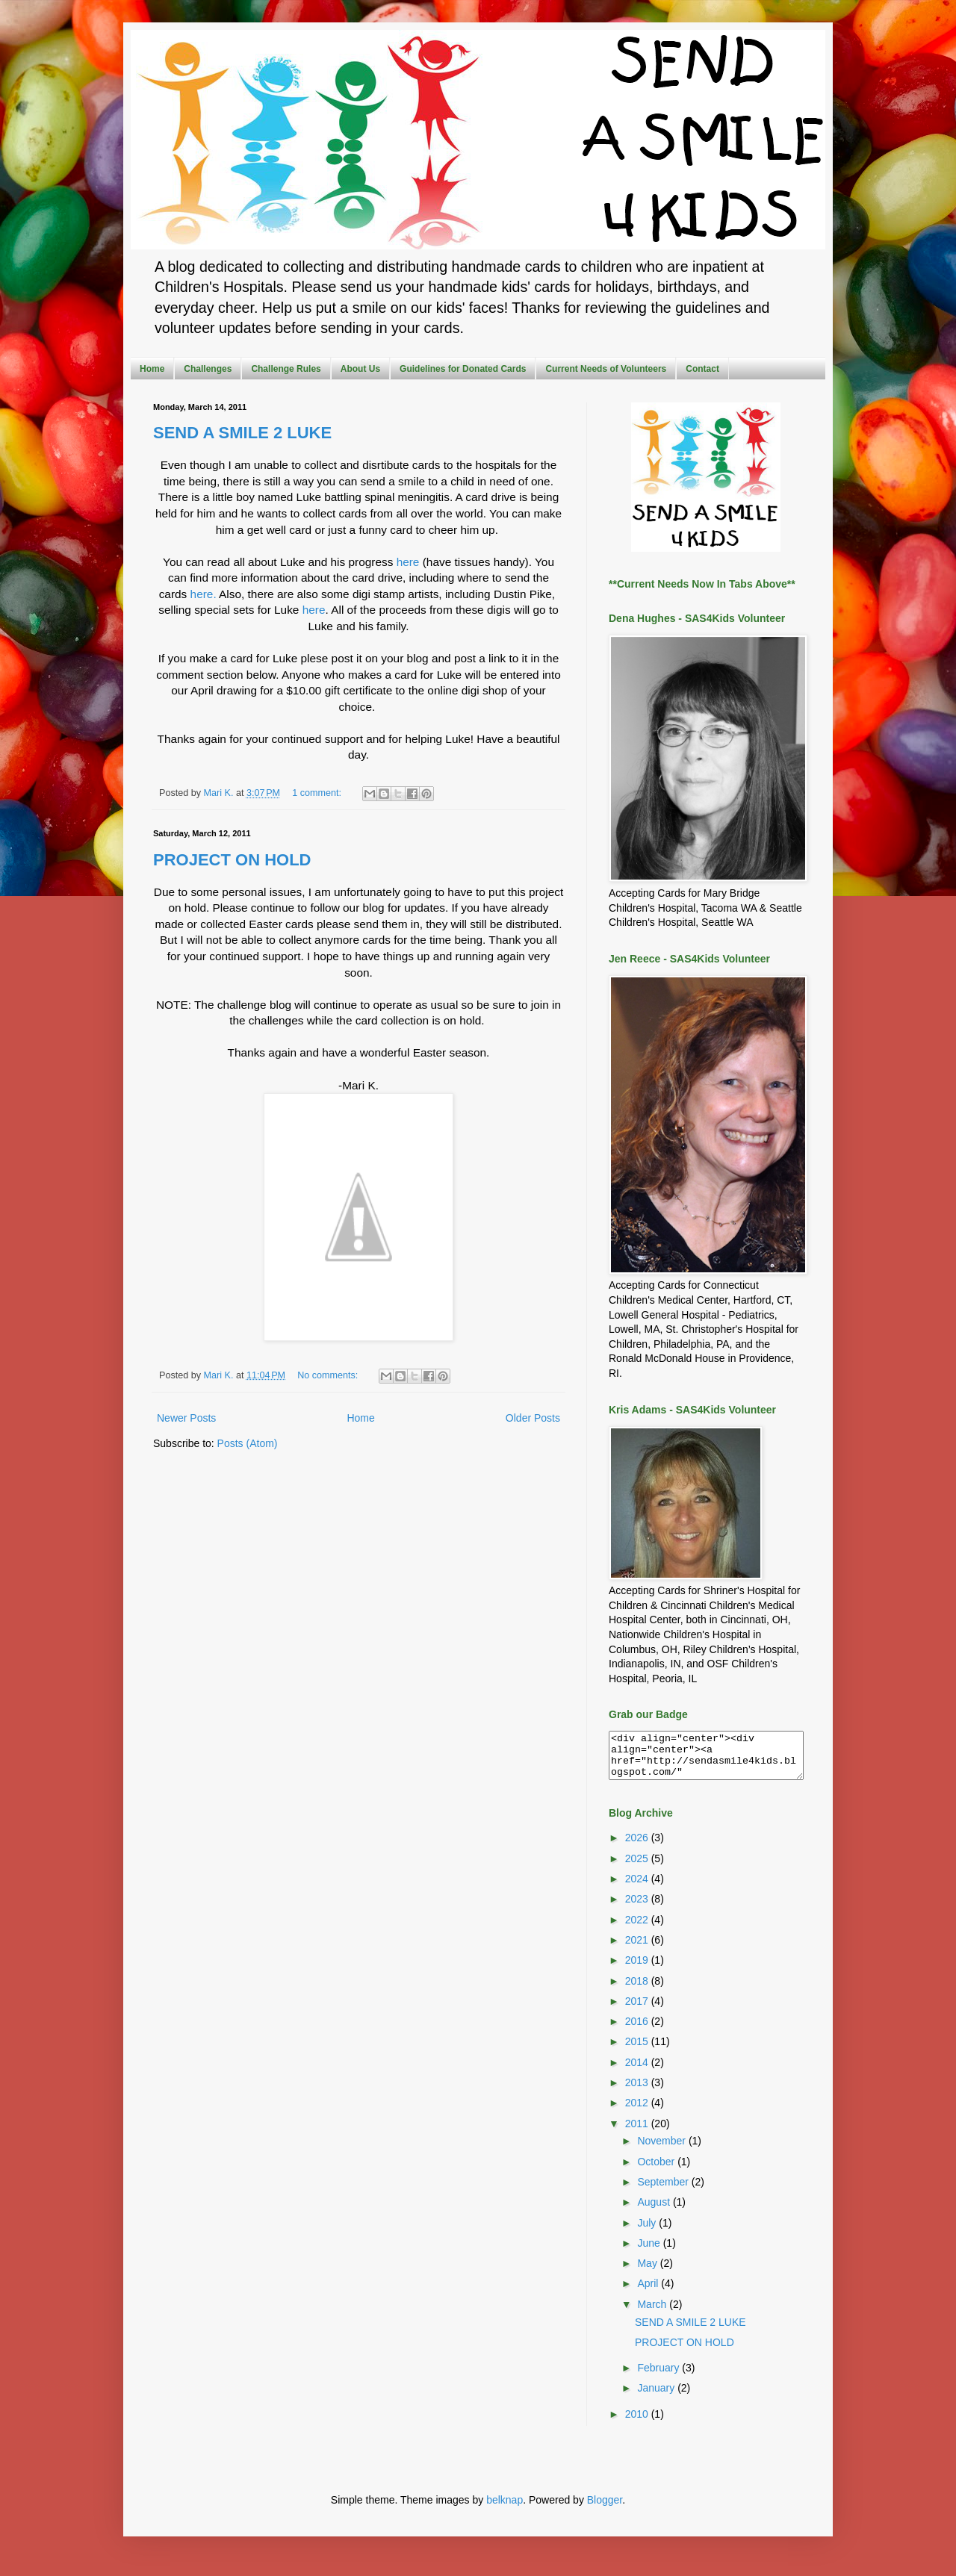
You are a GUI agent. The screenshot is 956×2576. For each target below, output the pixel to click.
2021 (638, 1949)
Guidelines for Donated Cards (463, 369)
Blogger (604, 2509)
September (664, 2191)
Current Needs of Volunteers (605, 369)
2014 (638, 2071)
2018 (638, 1990)
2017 (638, 2010)
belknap (504, 2509)
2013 (638, 2091)
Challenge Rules (285, 369)
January (657, 2397)
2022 (638, 1929)
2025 (638, 1867)
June (649, 2252)
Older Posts (533, 1418)
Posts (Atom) (247, 1443)
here (408, 562)
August (654, 2211)
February (659, 2377)
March (653, 2313)
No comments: (329, 1375)
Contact (702, 369)
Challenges (208, 369)
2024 (638, 1888)
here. (203, 594)
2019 (638, 1969)
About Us (360, 369)
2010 (638, 2423)
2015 (638, 2050)
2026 (638, 1846)
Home (152, 369)
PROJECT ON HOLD (232, 859)
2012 (638, 2112)
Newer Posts (186, 1418)
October (657, 2171)
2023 (638, 1908)
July (648, 2232)
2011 (638, 2132)
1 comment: (318, 793)
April (649, 2292)
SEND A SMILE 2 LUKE (242, 432)
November (662, 2150)
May (648, 2272)
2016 (638, 2030)
